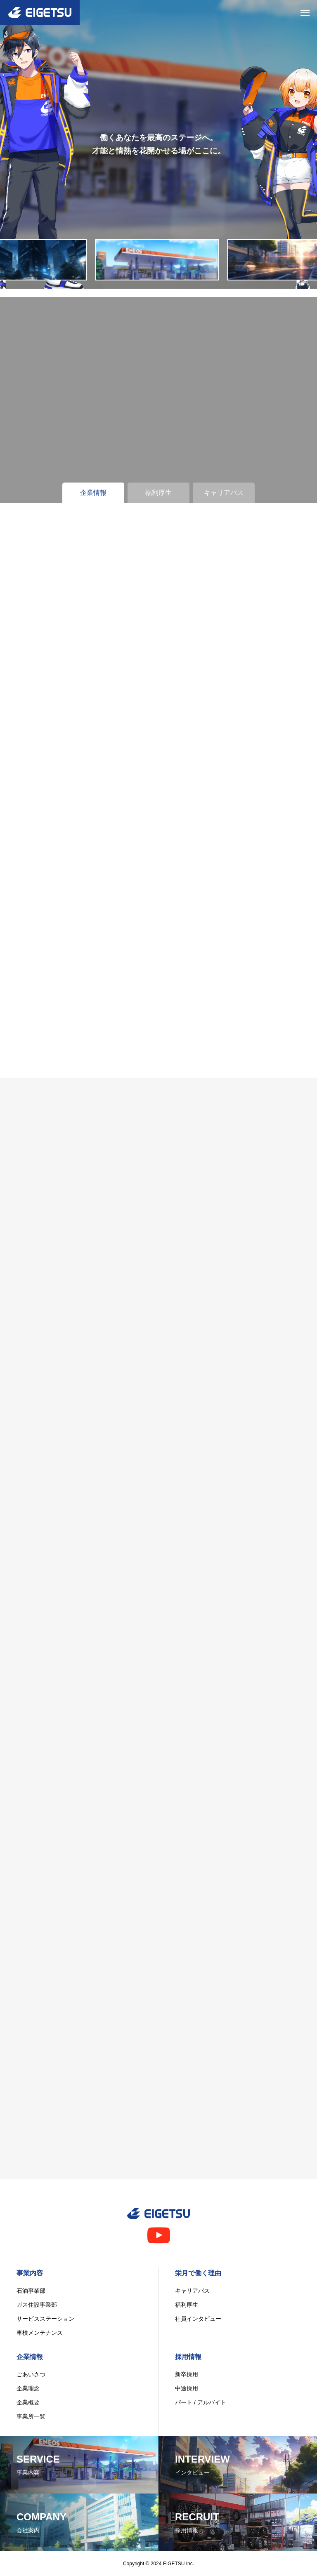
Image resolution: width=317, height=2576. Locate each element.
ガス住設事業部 (37, 2304)
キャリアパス (192, 2290)
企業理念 (28, 2388)
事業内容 (30, 2273)
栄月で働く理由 (198, 2273)
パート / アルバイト (200, 2402)
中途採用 (186, 2388)
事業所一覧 (31, 2416)
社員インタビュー (198, 2318)
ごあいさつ (31, 2374)
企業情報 (30, 2356)
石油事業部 (31, 2290)
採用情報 (188, 2356)
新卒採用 (186, 2374)
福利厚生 (186, 2304)
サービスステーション (45, 2318)
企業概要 (28, 2402)
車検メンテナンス (40, 2332)
